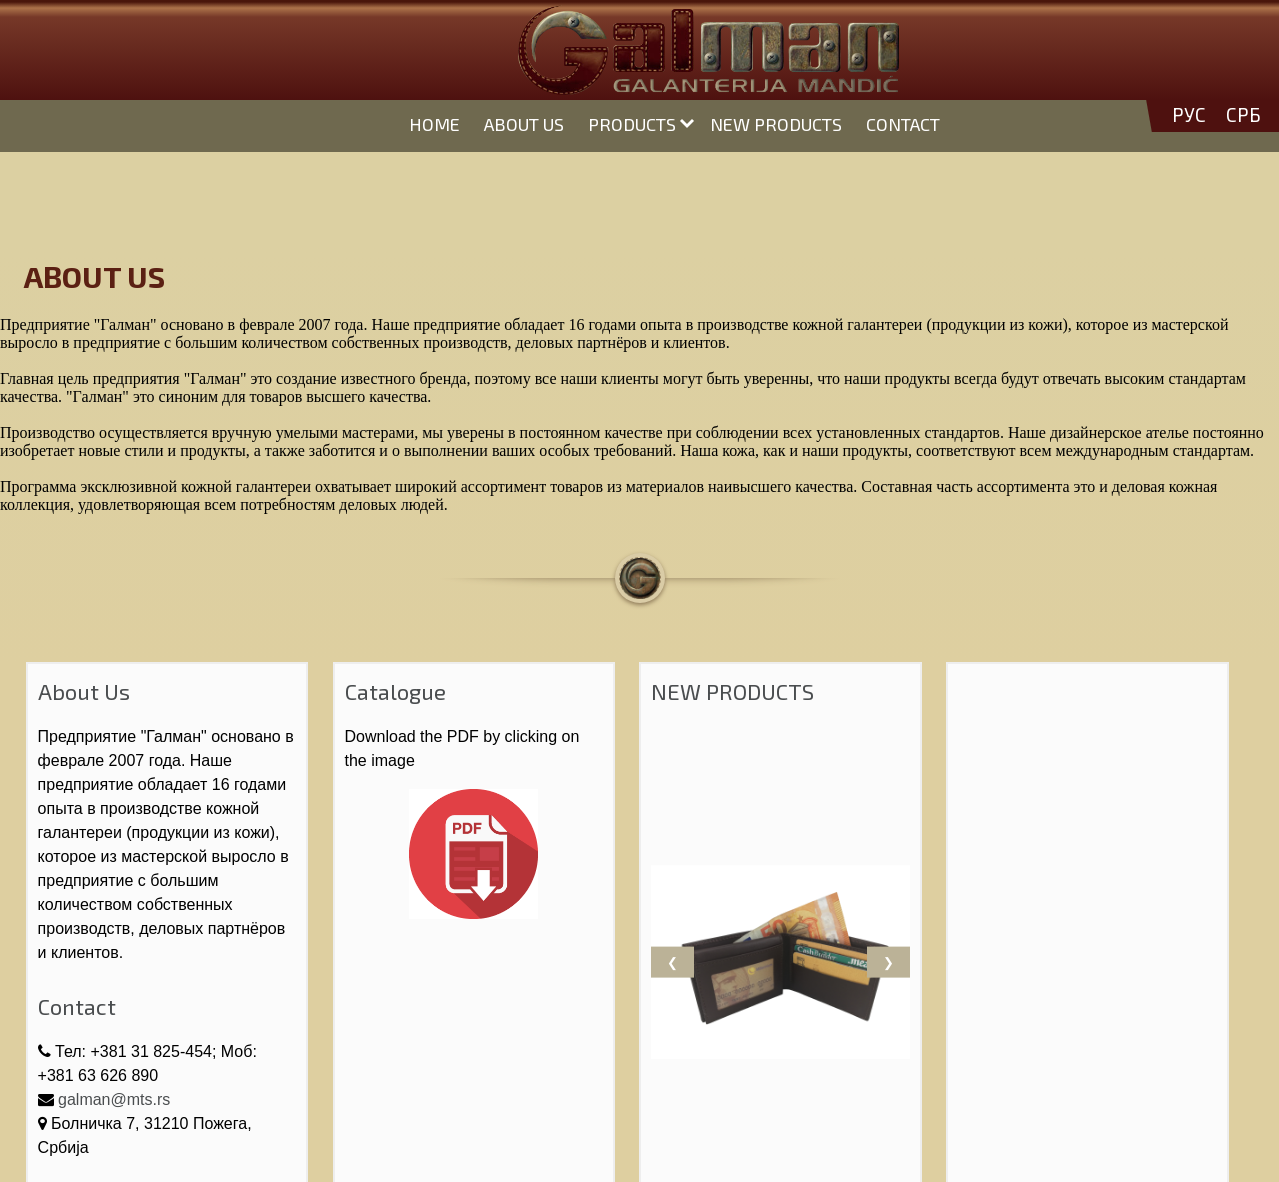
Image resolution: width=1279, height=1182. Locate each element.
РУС (1189, 115)
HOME (434, 124)
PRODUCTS (632, 124)
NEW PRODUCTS (776, 124)
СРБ (1243, 115)
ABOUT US (524, 124)
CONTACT (903, 124)
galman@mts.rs (114, 1099)
